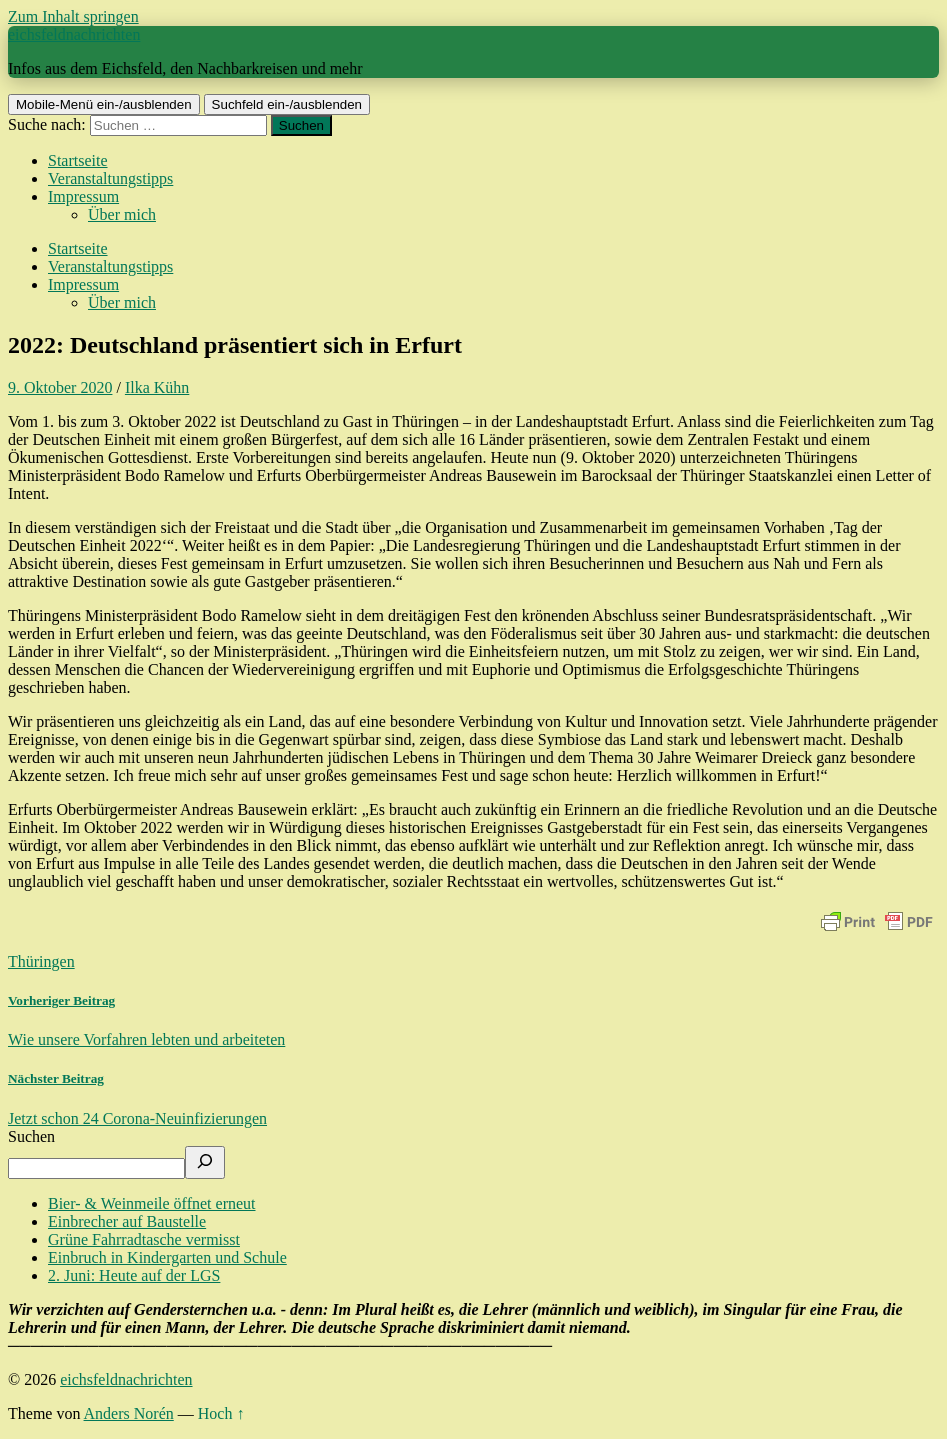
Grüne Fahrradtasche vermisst (144, 1239)
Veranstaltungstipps (110, 178)
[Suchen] (205, 1162)
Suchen (31, 1136)
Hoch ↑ (221, 1413)
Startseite (78, 160)
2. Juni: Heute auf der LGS (134, 1275)
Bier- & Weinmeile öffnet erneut (152, 1203)
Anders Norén (129, 1413)
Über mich (122, 214)
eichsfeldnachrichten (74, 34)
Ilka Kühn (157, 387)
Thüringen (41, 961)
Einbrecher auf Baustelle (127, 1221)
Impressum (83, 196)
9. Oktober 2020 (60, 387)
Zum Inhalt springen (73, 16)
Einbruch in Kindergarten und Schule (167, 1257)
